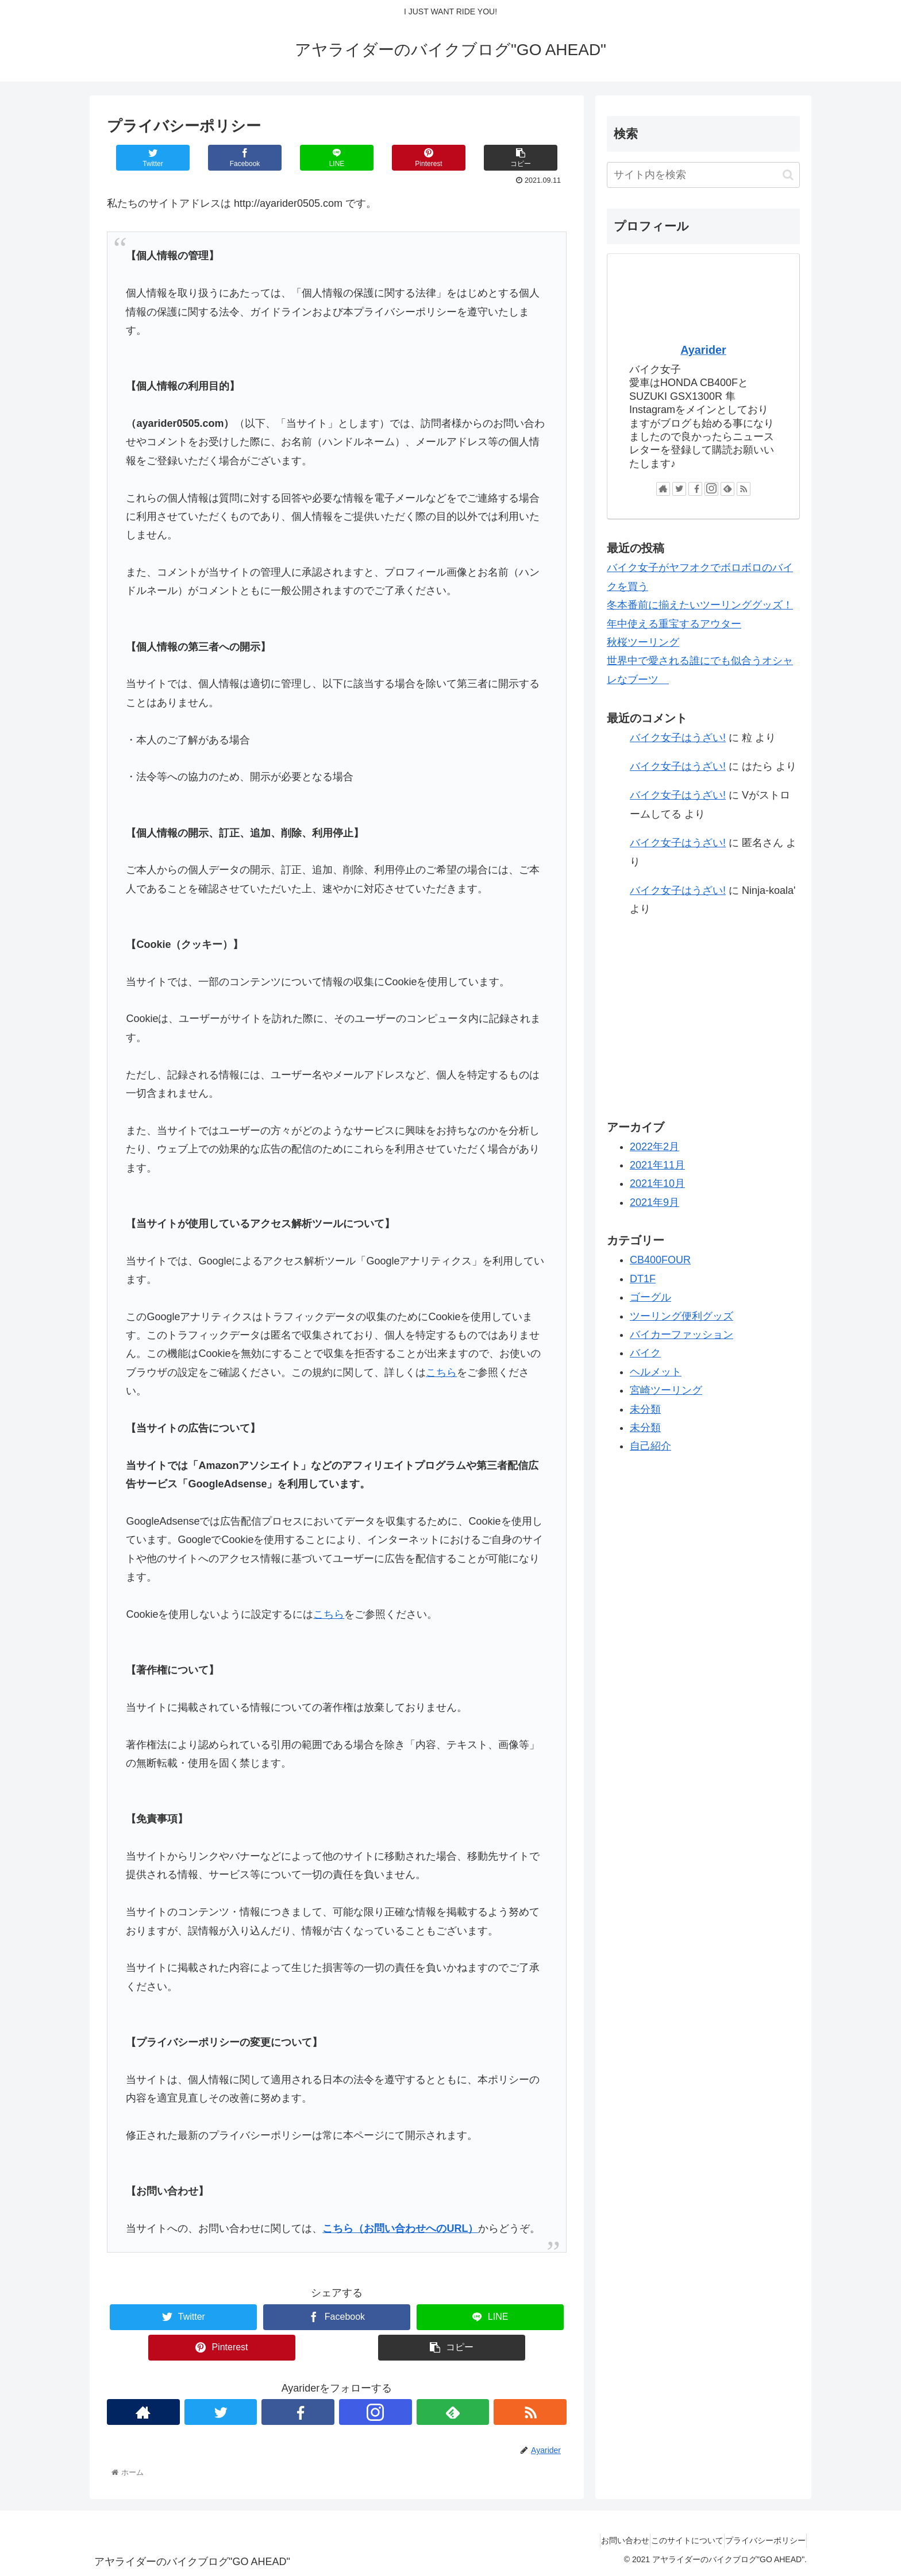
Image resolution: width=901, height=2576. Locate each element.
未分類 (645, 1409)
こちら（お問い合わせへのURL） (400, 2228)
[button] (788, 175)
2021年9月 (654, 1202)
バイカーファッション (681, 1334)
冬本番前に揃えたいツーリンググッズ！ (700, 605)
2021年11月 (657, 1165)
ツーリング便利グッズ (681, 1316)
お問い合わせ (599, 2540)
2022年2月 (654, 1146)
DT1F (643, 1279)
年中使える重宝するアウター (674, 624)
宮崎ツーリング (666, 1390)
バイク (645, 1353)
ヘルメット (655, 1372)
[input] (703, 175)
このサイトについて (672, 2540)
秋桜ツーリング (643, 642)
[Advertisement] (703, 1017)
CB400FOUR (660, 1260)
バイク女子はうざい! (678, 737)
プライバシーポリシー (760, 2540)
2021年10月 (657, 1183)
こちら (441, 1372)
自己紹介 (650, 1446)
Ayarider (703, 350)
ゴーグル (650, 1297)
